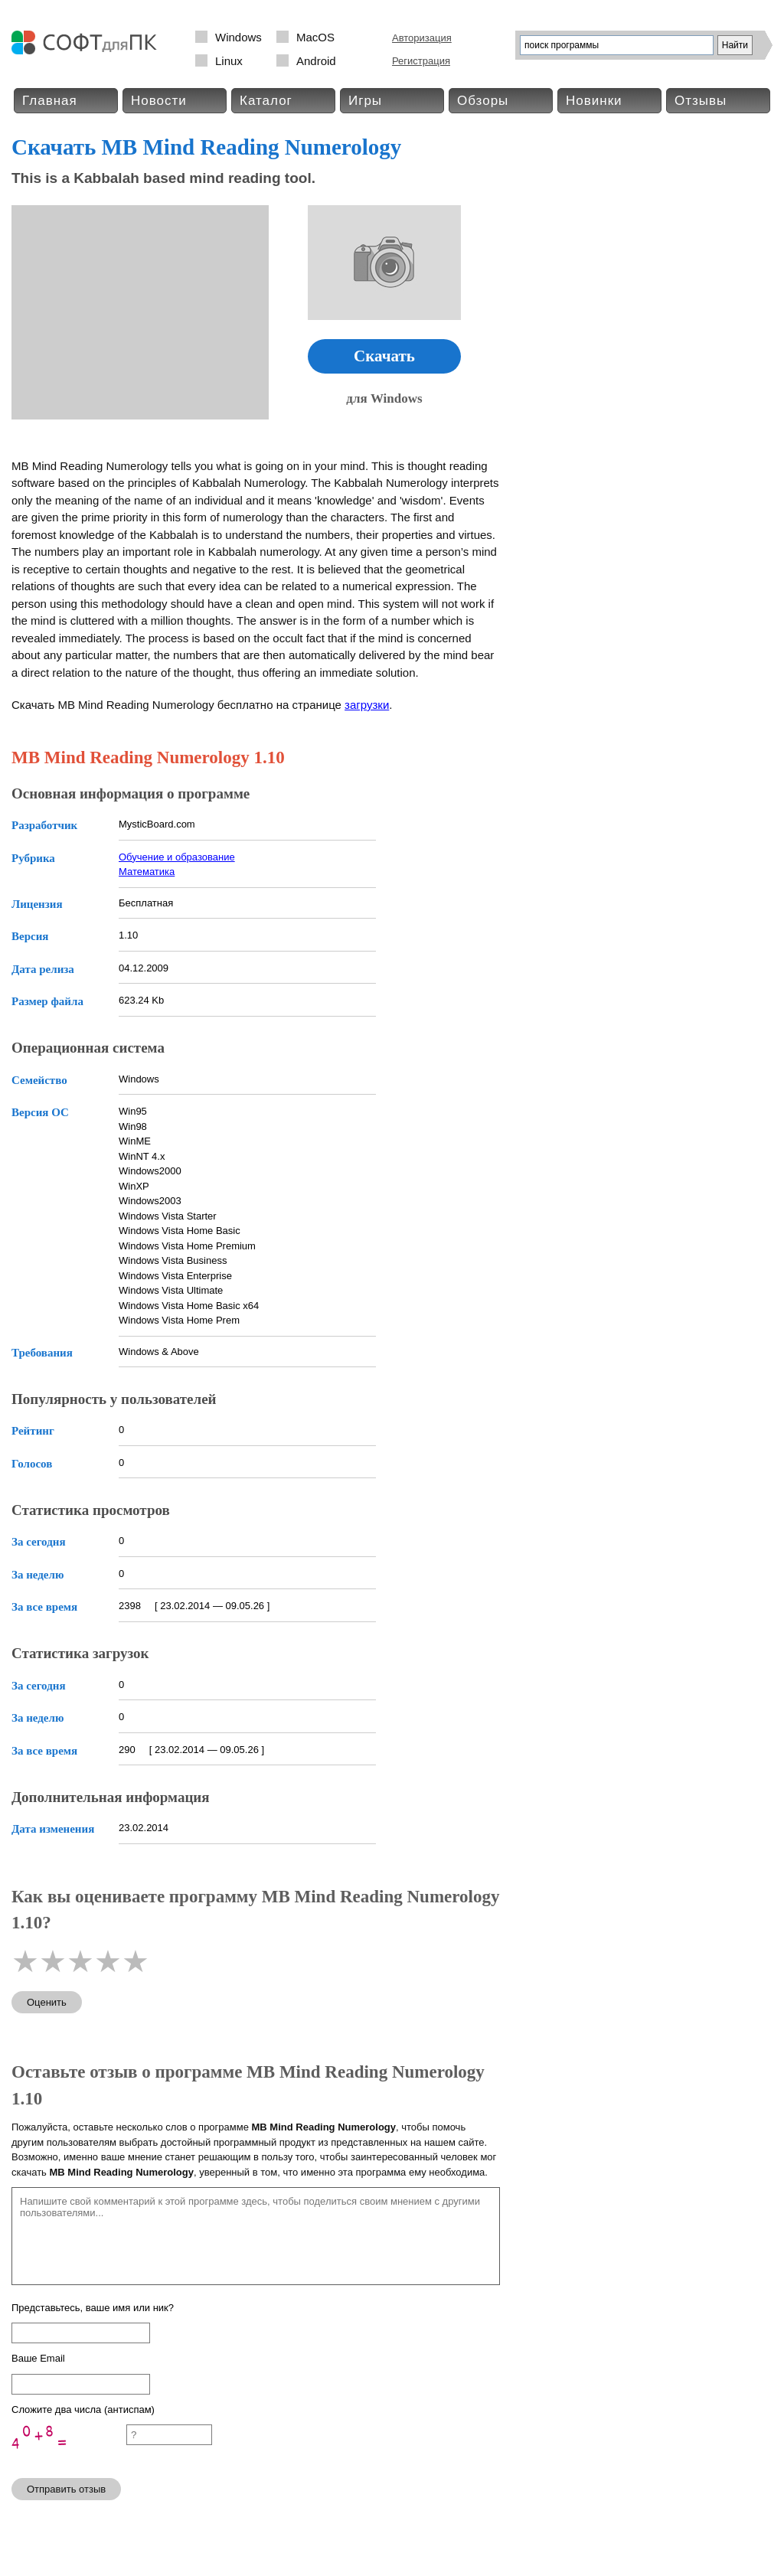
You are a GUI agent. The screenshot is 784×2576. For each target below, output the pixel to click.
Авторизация (422, 38)
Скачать (384, 356)
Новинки (594, 100)
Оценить (47, 2002)
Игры (365, 100)
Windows (238, 37)
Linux (229, 60)
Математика (147, 871)
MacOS (315, 37)
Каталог (266, 100)
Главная (49, 100)
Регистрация (421, 61)
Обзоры (482, 100)
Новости (159, 100)
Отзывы (701, 100)
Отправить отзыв (66, 2489)
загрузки (367, 704)
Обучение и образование (177, 857)
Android (316, 60)
